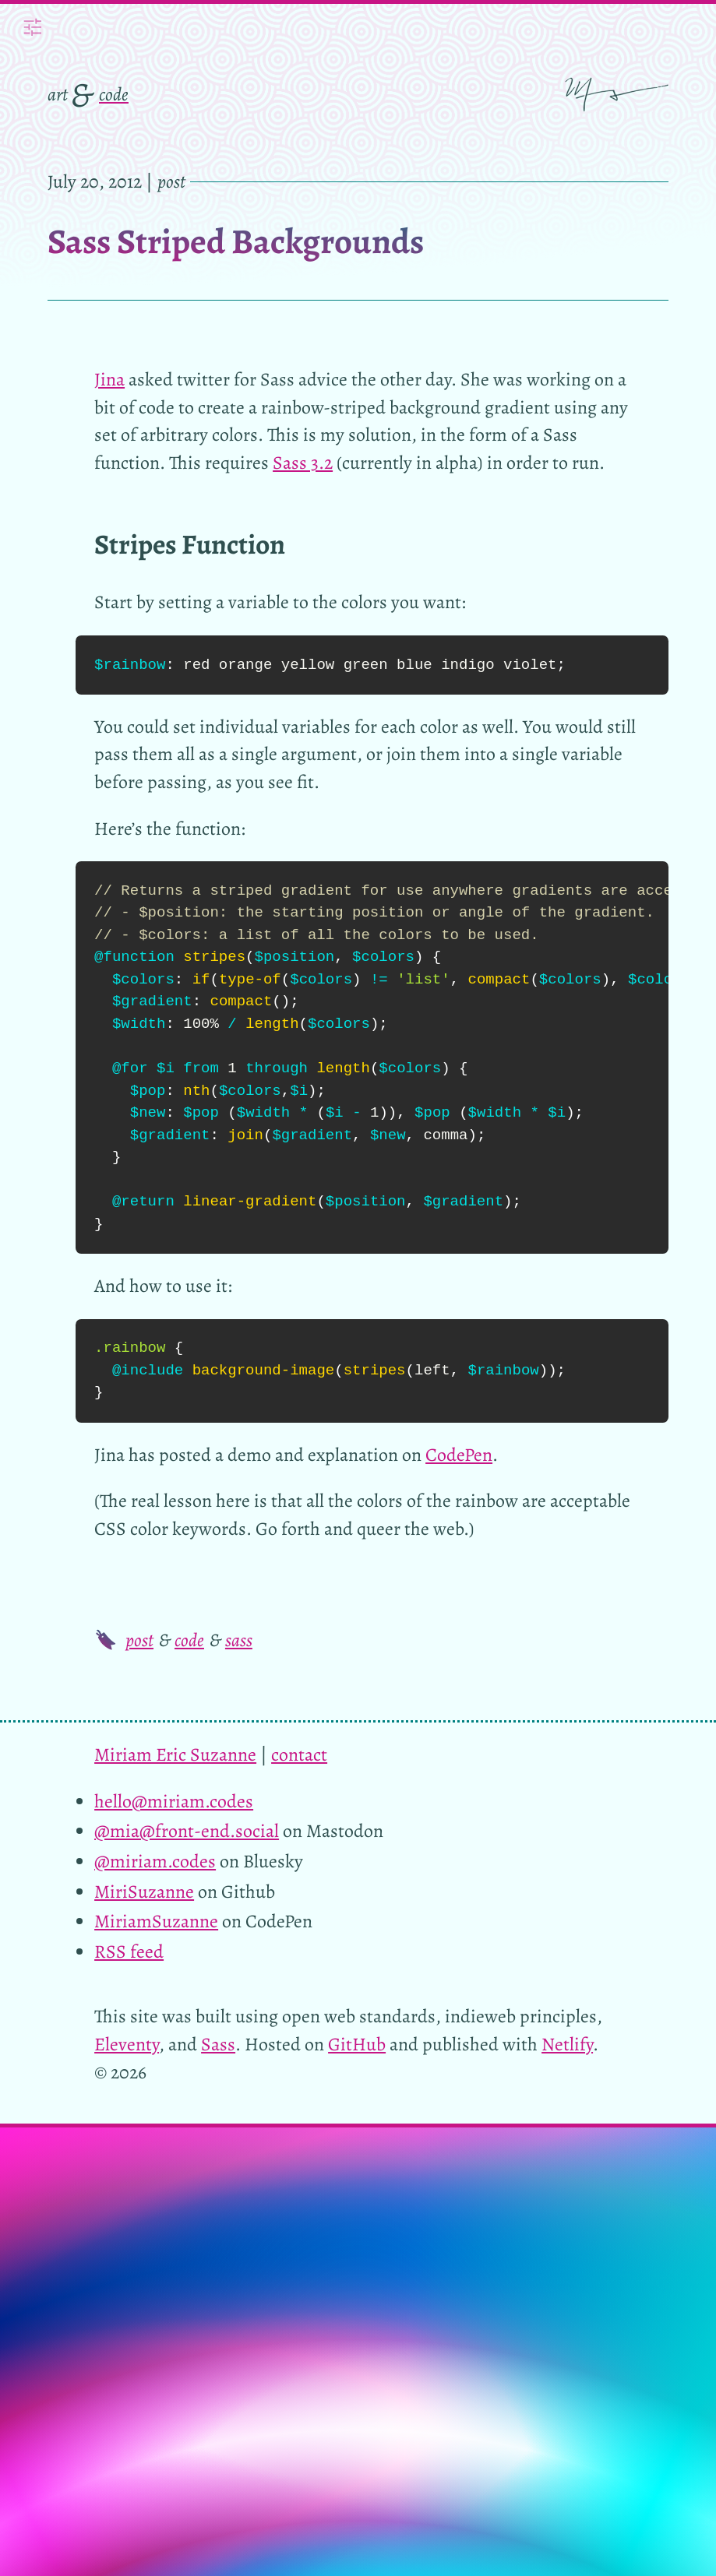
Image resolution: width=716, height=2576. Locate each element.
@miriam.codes (155, 1861)
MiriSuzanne (144, 1891)
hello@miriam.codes (173, 1801)
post (139, 1640)
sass (238, 1640)
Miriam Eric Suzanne (175, 1754)
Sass (218, 2044)
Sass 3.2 (303, 462)
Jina (109, 379)
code (114, 94)
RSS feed (129, 1951)
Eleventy (126, 2044)
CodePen (458, 1454)
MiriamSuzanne (156, 1921)
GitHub (357, 2044)
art (58, 94)
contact (299, 1754)
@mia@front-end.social (186, 1830)
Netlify (567, 2044)
